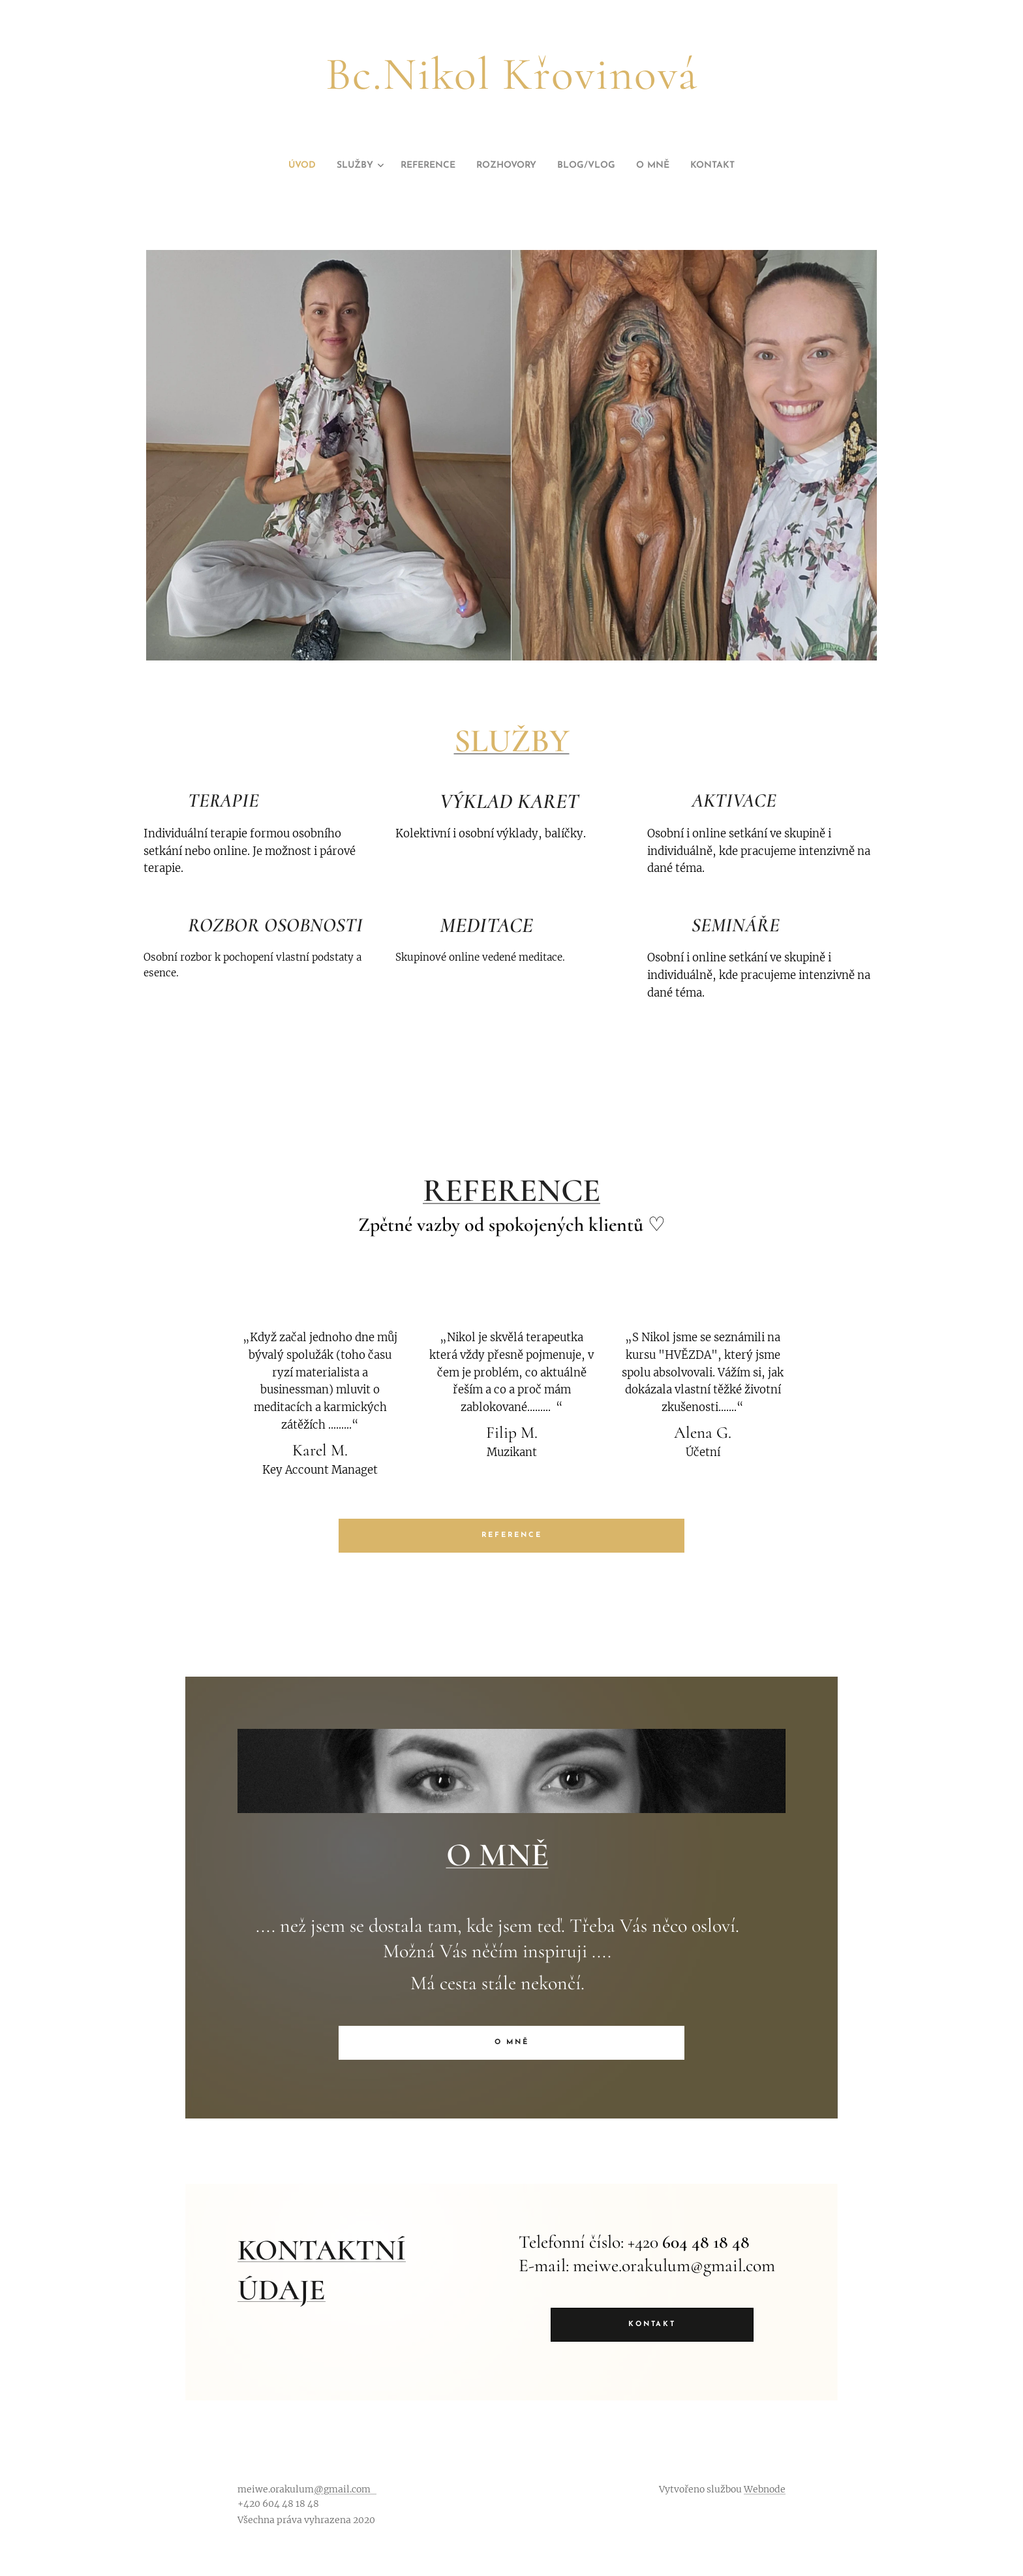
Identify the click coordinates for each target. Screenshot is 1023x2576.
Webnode (765, 2489)
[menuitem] (281, 165)
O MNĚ (497, 1854)
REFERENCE (511, 1190)
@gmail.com (345, 2489)
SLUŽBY (512, 740)
